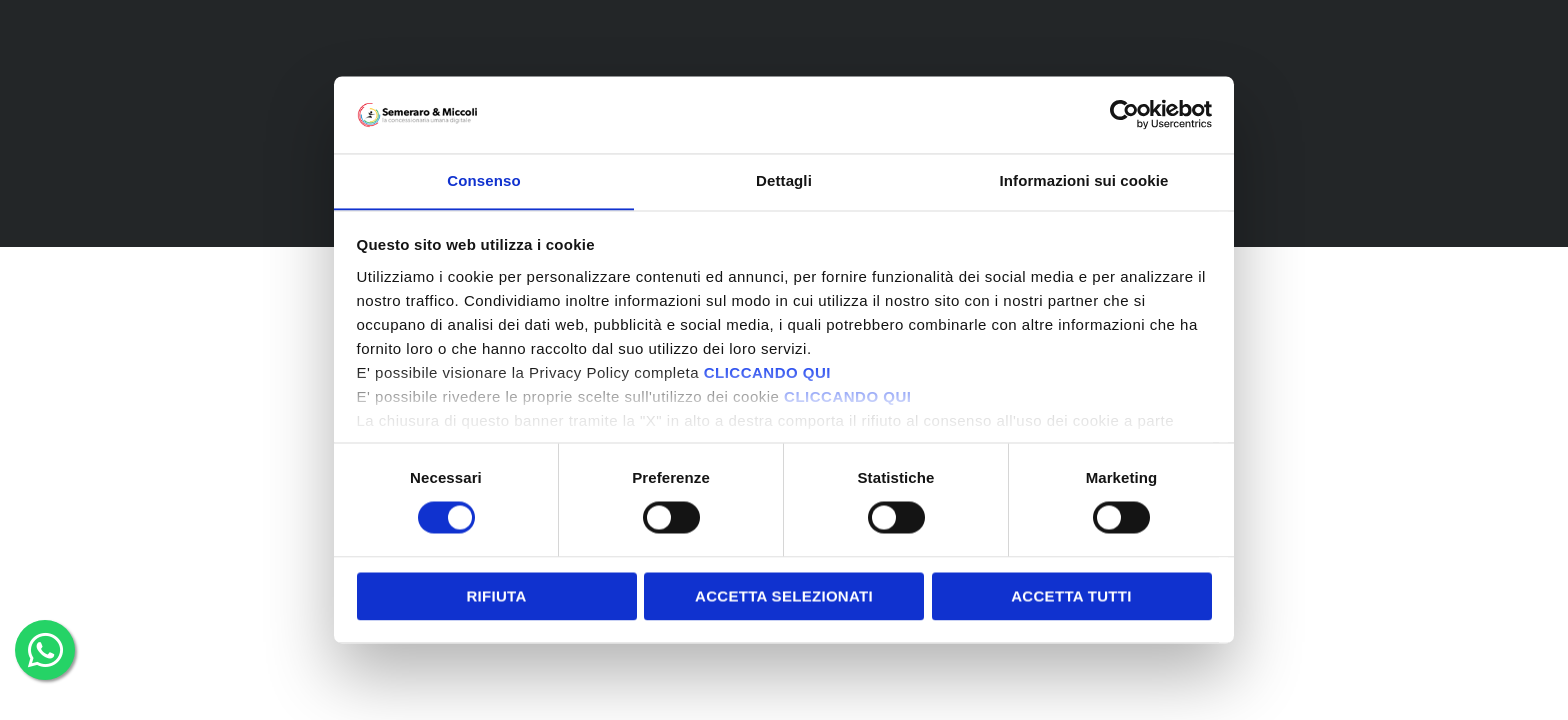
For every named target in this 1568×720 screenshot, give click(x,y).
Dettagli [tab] (784, 180)
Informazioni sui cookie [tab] (1084, 180)
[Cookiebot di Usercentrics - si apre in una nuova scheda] (1124, 114)
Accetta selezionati (784, 596)
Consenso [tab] (483, 180)
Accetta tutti (1071, 596)
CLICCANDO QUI (767, 373)
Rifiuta (496, 596)
